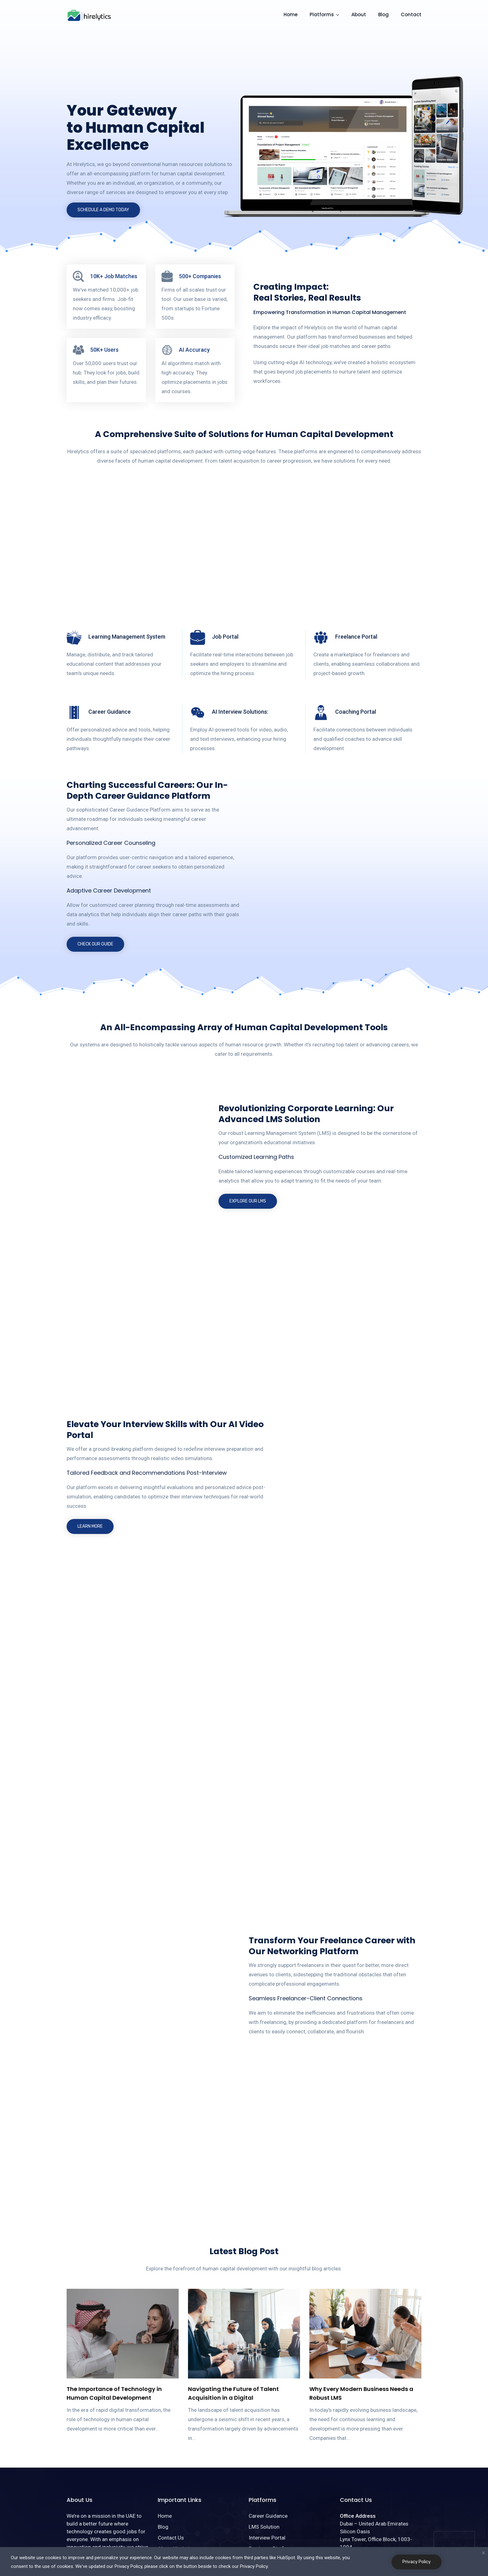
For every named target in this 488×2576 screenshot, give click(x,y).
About (358, 14)
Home (291, 14)
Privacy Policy (416, 2561)
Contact (411, 14)
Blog (383, 14)
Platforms (322, 14)
